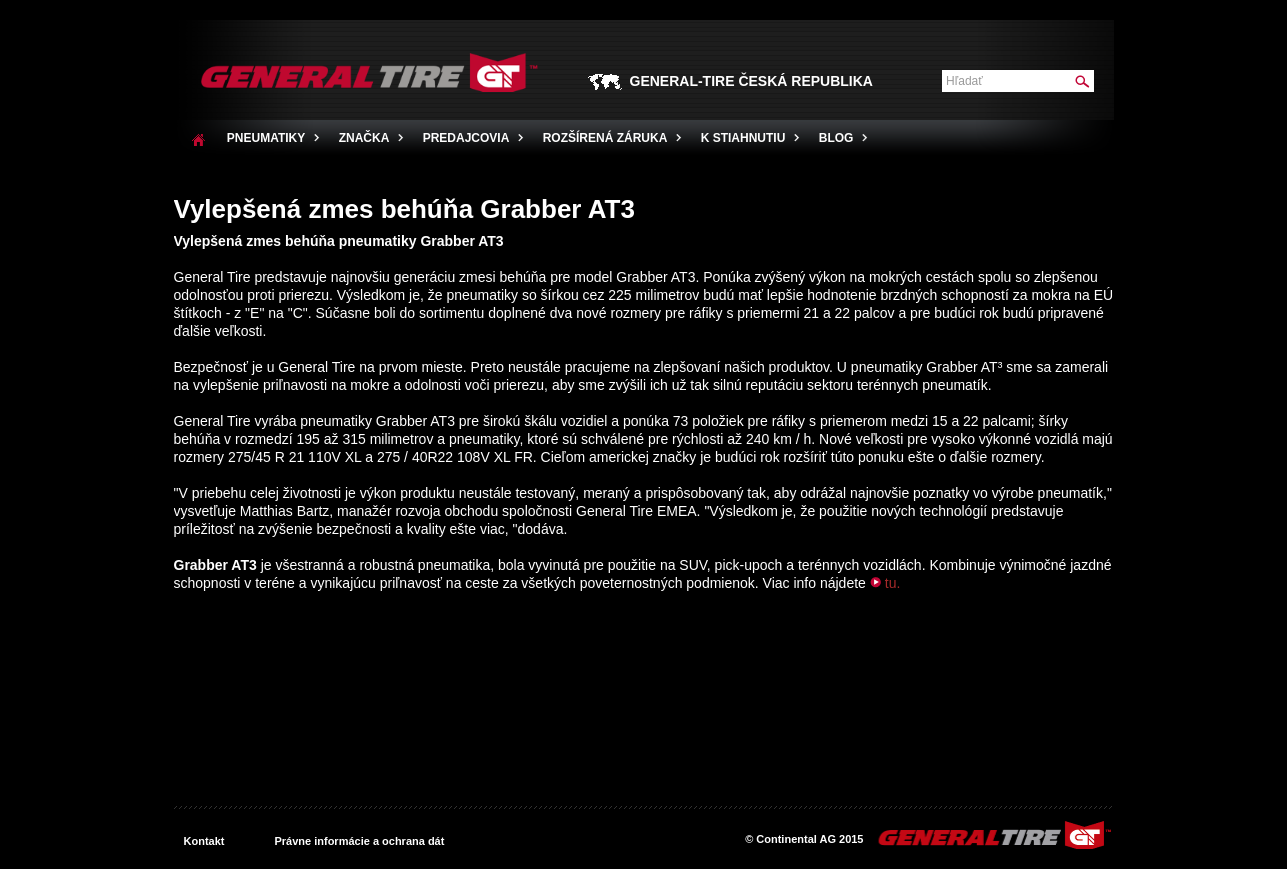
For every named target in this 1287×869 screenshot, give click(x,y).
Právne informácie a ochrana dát (359, 841)
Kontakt (204, 841)
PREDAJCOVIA (466, 138)
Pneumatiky (266, 138)
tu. (893, 583)
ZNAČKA (364, 138)
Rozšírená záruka (605, 138)
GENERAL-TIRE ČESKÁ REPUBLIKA (751, 81)
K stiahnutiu (743, 138)
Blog (836, 138)
